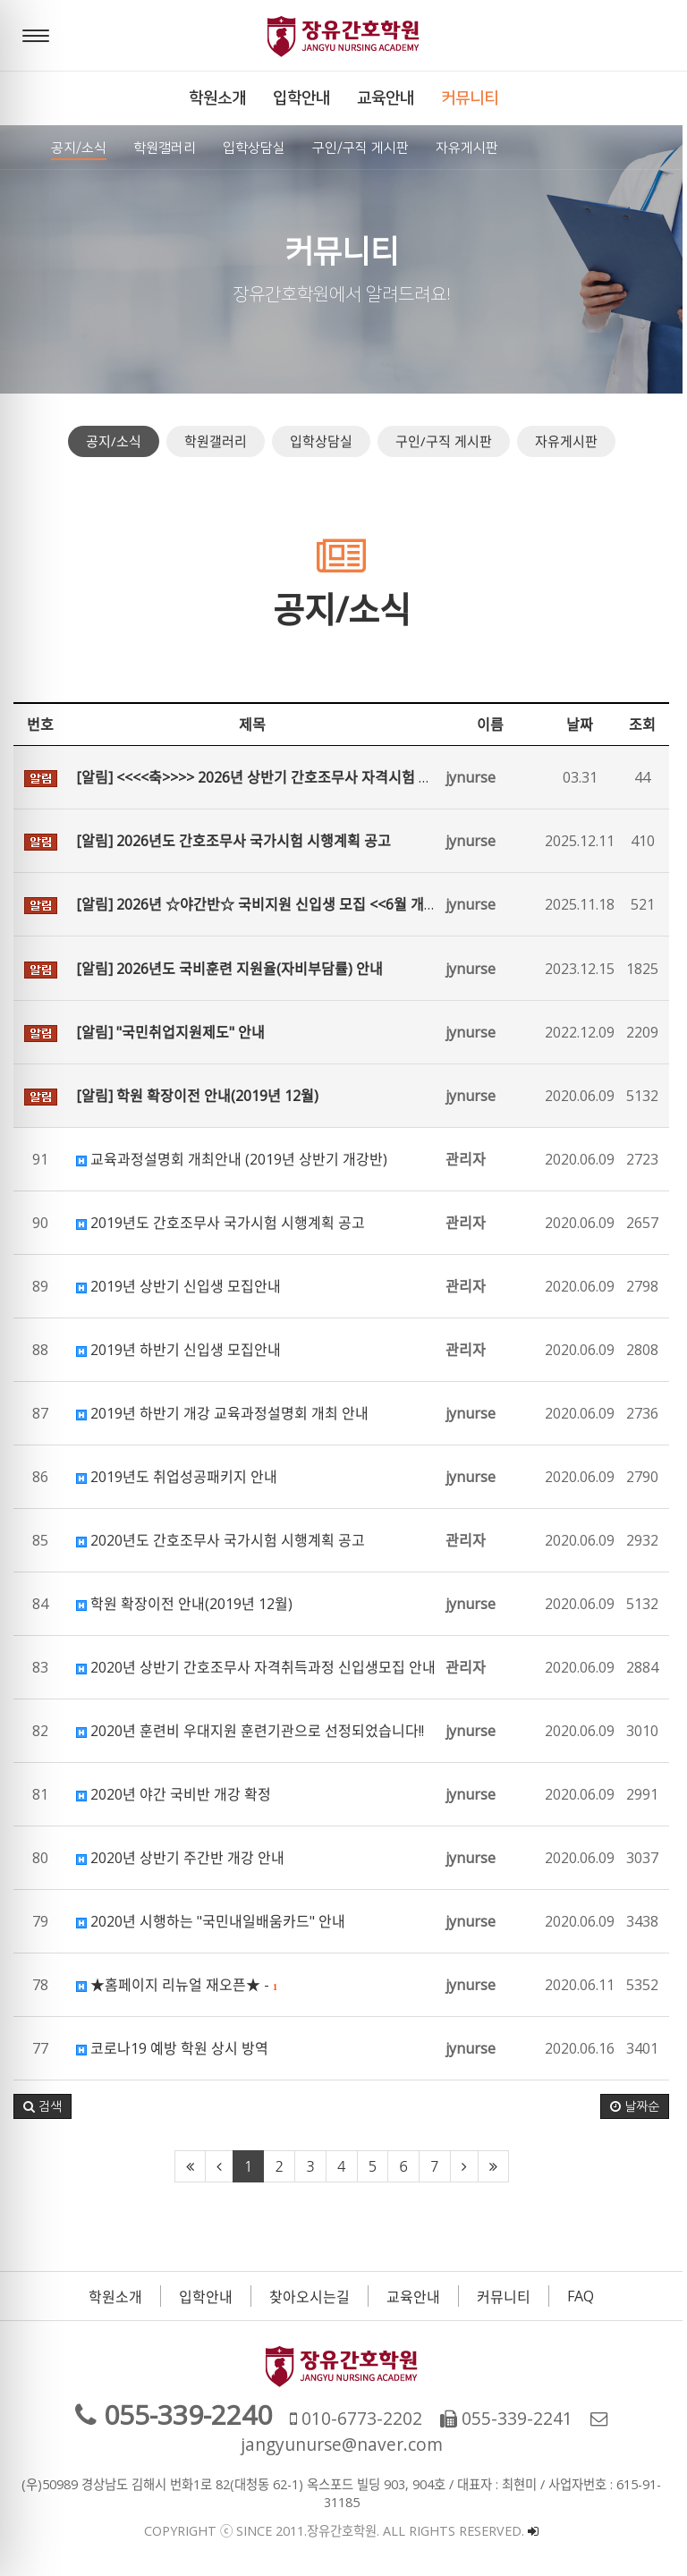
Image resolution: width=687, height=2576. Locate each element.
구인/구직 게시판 (445, 441)
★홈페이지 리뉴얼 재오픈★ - (176, 1985)
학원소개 (118, 2297)
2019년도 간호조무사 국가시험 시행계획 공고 (220, 1223)
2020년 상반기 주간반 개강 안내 (180, 1858)
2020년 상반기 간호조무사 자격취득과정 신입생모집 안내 (256, 1667)
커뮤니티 (506, 2297)
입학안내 (208, 2297)
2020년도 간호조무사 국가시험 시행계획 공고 (220, 1540)
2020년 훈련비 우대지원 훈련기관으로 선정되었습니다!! (250, 1731)
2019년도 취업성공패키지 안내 (176, 1477)
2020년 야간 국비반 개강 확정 (173, 1794)
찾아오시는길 (312, 2297)
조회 (646, 724)
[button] (42, 2106)
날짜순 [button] (639, 2106)
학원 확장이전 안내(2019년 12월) (184, 1604)
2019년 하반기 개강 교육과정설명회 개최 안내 (222, 1413)
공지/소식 (115, 441)
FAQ (583, 2296)
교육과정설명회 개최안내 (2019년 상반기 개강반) (231, 1159)
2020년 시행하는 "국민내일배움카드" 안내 (210, 1921)
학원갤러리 (217, 441)
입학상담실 (323, 441)
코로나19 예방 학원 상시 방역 (172, 2048)
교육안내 (416, 2297)
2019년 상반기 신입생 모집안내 (178, 1286)
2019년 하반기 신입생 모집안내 (178, 1350)
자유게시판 (568, 441)
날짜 (584, 724)
